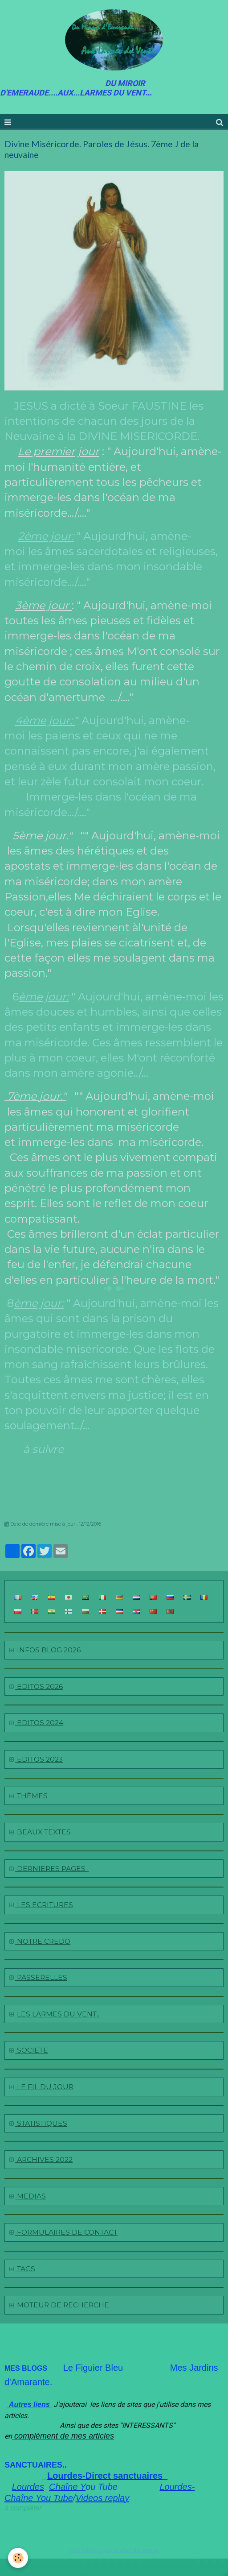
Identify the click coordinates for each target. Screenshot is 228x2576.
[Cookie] (18, 2558)
